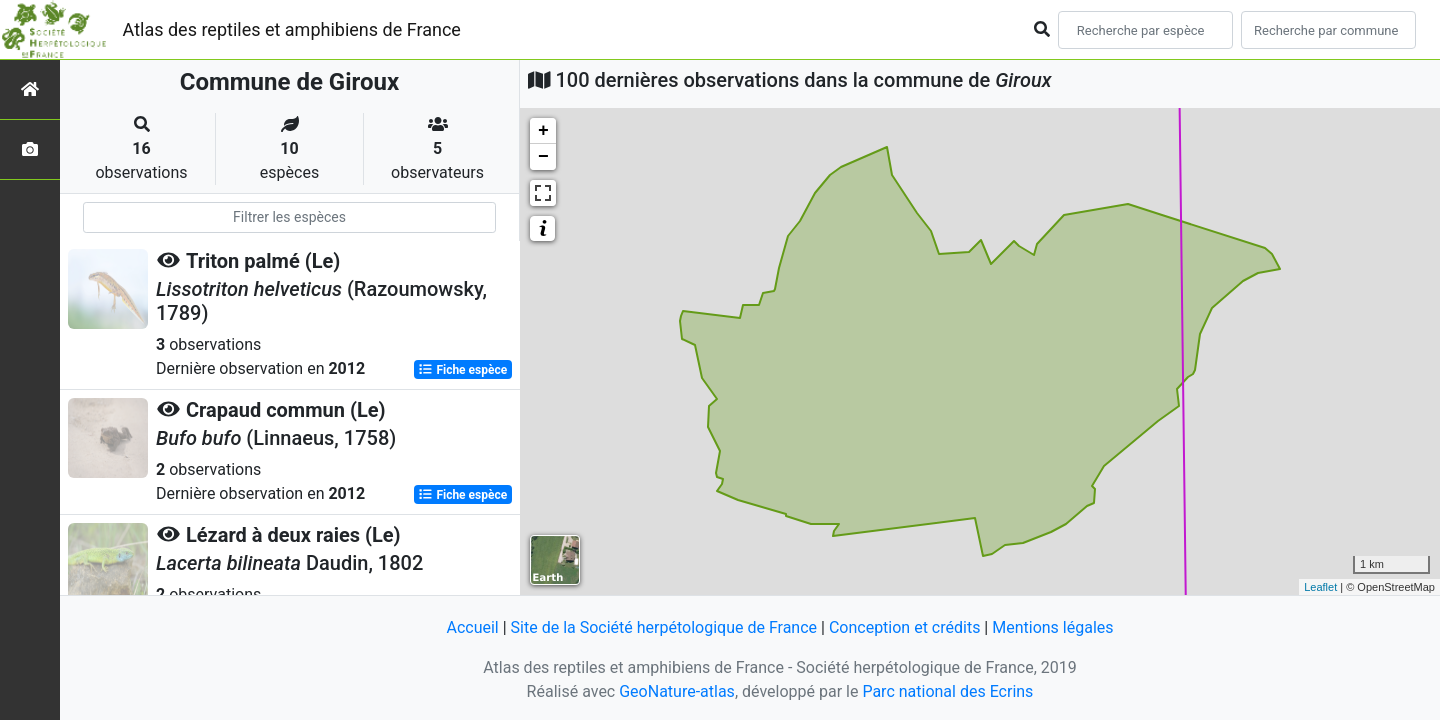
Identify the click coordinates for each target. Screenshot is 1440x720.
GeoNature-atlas (677, 691)
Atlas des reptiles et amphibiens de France (292, 29)
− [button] (543, 157)
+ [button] (543, 131)
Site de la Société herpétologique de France (664, 627)
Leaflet (1320, 587)
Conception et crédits (905, 627)
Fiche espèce (462, 370)
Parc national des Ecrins (947, 691)
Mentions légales (1052, 627)
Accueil (472, 627)
